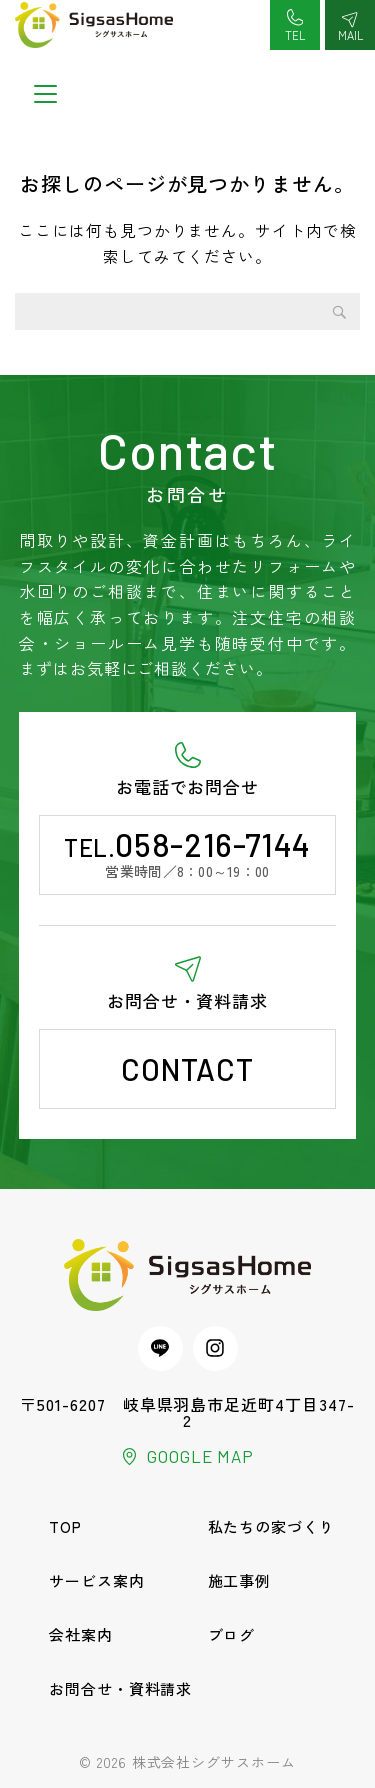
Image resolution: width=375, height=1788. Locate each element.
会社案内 (81, 1634)
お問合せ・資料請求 (121, 1688)
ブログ (232, 1634)
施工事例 (240, 1580)
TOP (65, 1526)
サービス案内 (97, 1580)
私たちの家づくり (272, 1526)
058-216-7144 (213, 844)
